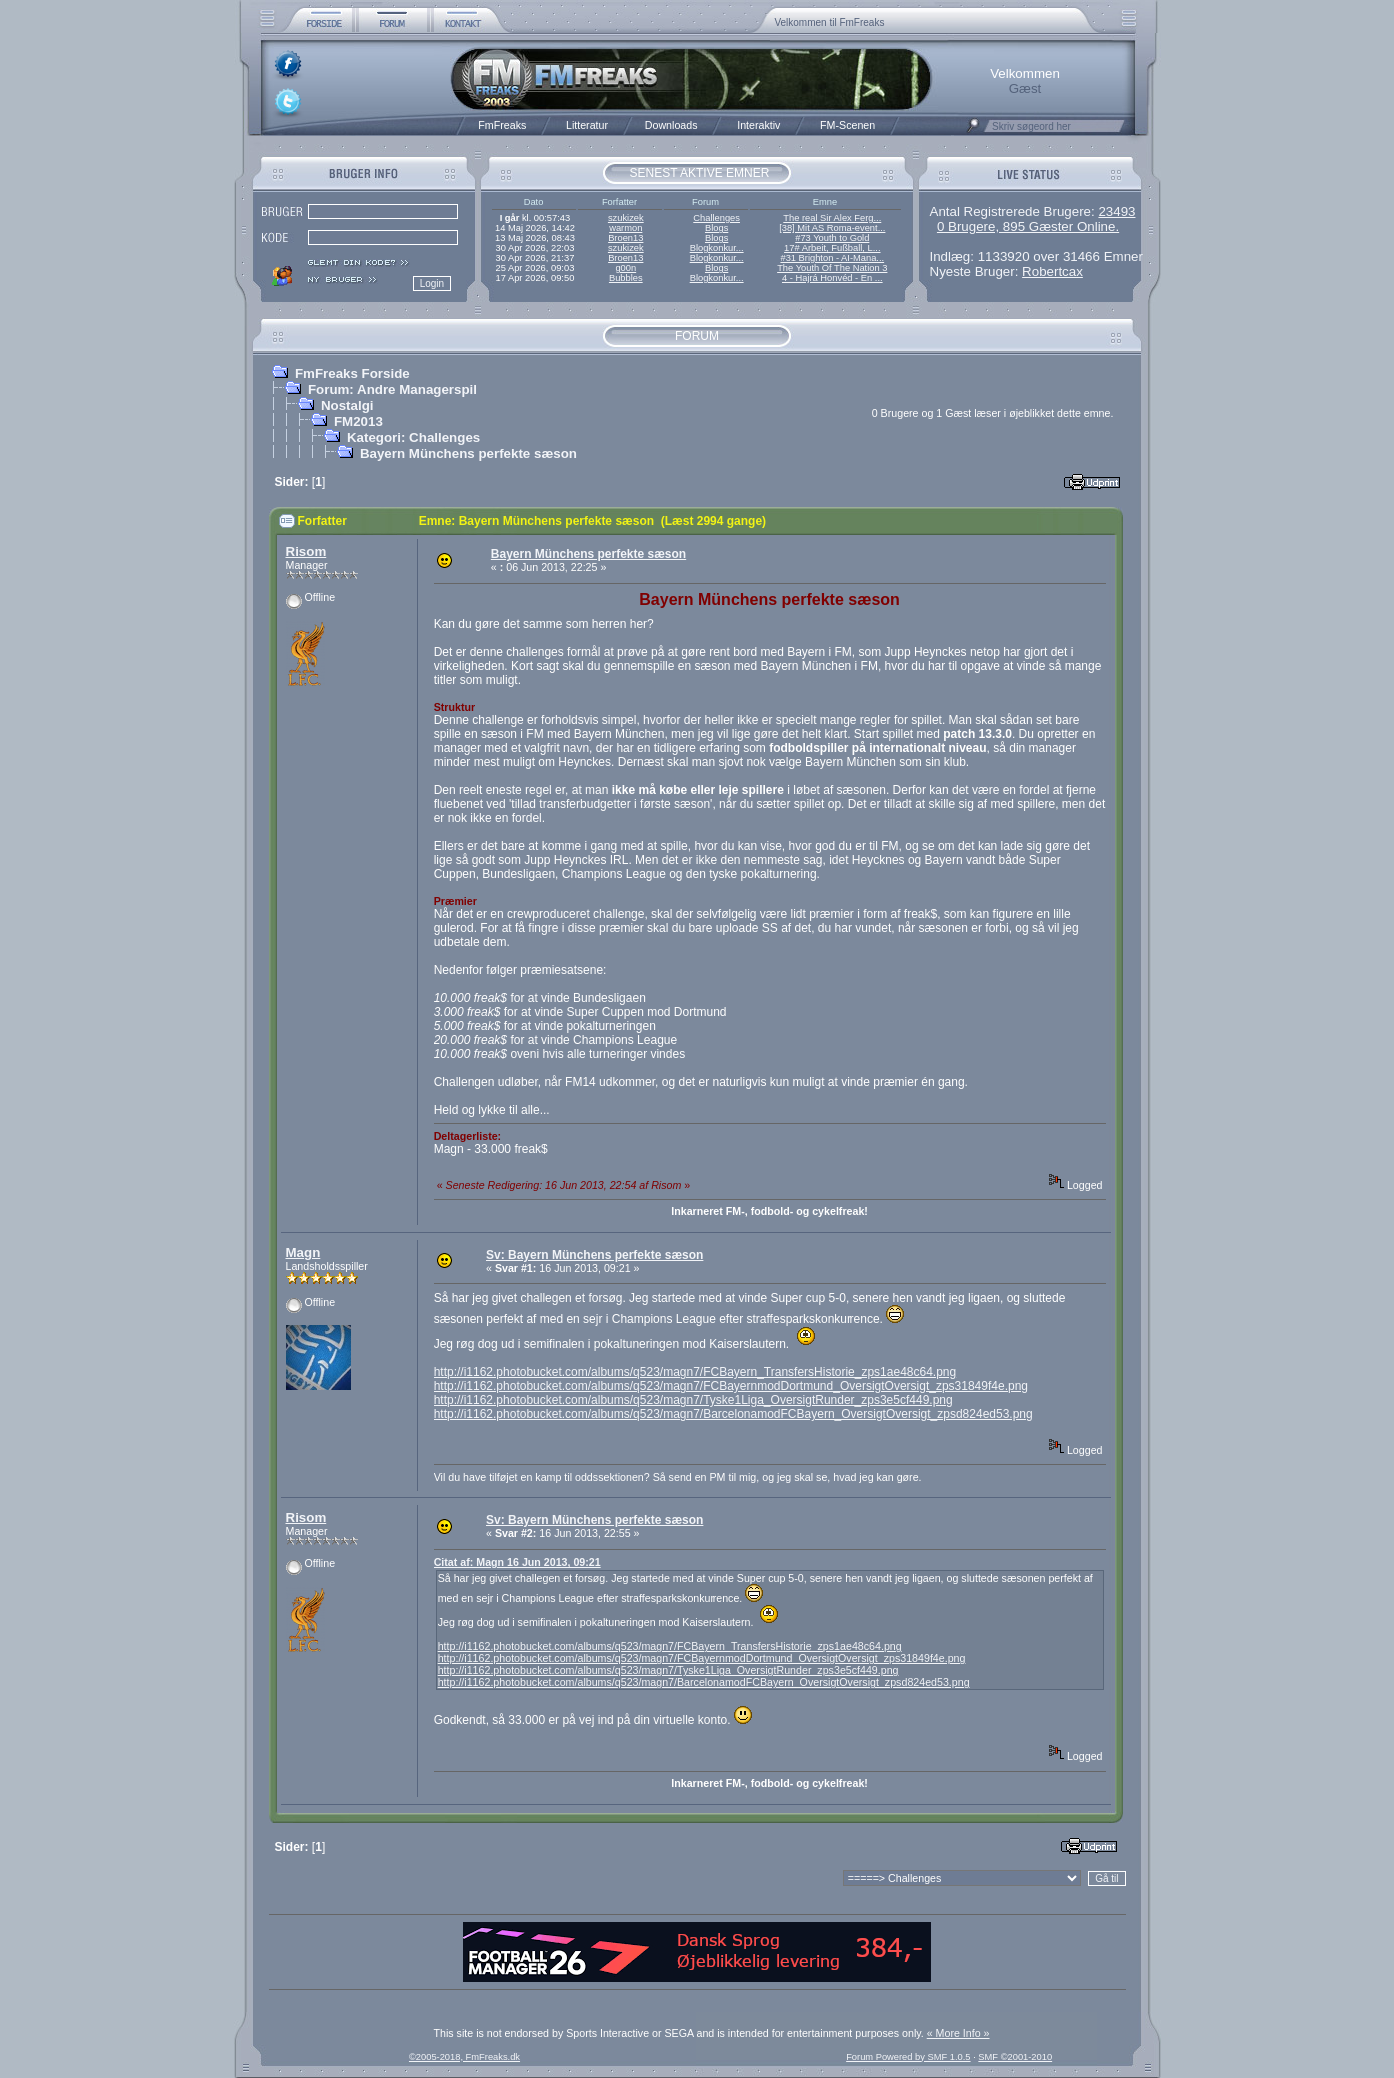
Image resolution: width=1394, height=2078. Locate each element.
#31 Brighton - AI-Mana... (832, 258)
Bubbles (626, 278)
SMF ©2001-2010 (1015, 2057)
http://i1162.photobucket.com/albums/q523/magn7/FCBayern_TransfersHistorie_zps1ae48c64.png (695, 1372)
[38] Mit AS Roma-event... (832, 228)
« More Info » (958, 2033)
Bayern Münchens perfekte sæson (468, 453)
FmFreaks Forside (352, 373)
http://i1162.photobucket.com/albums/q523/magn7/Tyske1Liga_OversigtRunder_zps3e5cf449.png (693, 1400)
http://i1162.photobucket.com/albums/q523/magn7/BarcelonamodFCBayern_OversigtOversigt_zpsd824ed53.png (733, 1414)
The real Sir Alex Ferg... (832, 218)
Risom (306, 551)
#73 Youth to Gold (832, 238)
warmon (625, 228)
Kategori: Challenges (413, 437)
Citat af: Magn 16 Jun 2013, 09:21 (517, 1562)
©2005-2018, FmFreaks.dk (464, 2057)
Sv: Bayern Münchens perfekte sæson (594, 1255)
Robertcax (1052, 271)
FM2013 (358, 421)
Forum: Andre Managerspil (392, 389)
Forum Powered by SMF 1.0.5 (908, 2057)
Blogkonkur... (717, 248)
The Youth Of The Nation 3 (832, 268)
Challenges (716, 218)
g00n (625, 268)
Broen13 (625, 238)
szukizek (626, 218)
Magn (303, 1252)
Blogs (716, 228)
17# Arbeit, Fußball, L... (832, 248)
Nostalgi (347, 405)
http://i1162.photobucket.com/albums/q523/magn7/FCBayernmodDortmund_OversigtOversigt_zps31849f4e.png (731, 1386)
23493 (1116, 211)
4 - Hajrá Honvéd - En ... (832, 278)
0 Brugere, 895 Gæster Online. (1028, 226)
